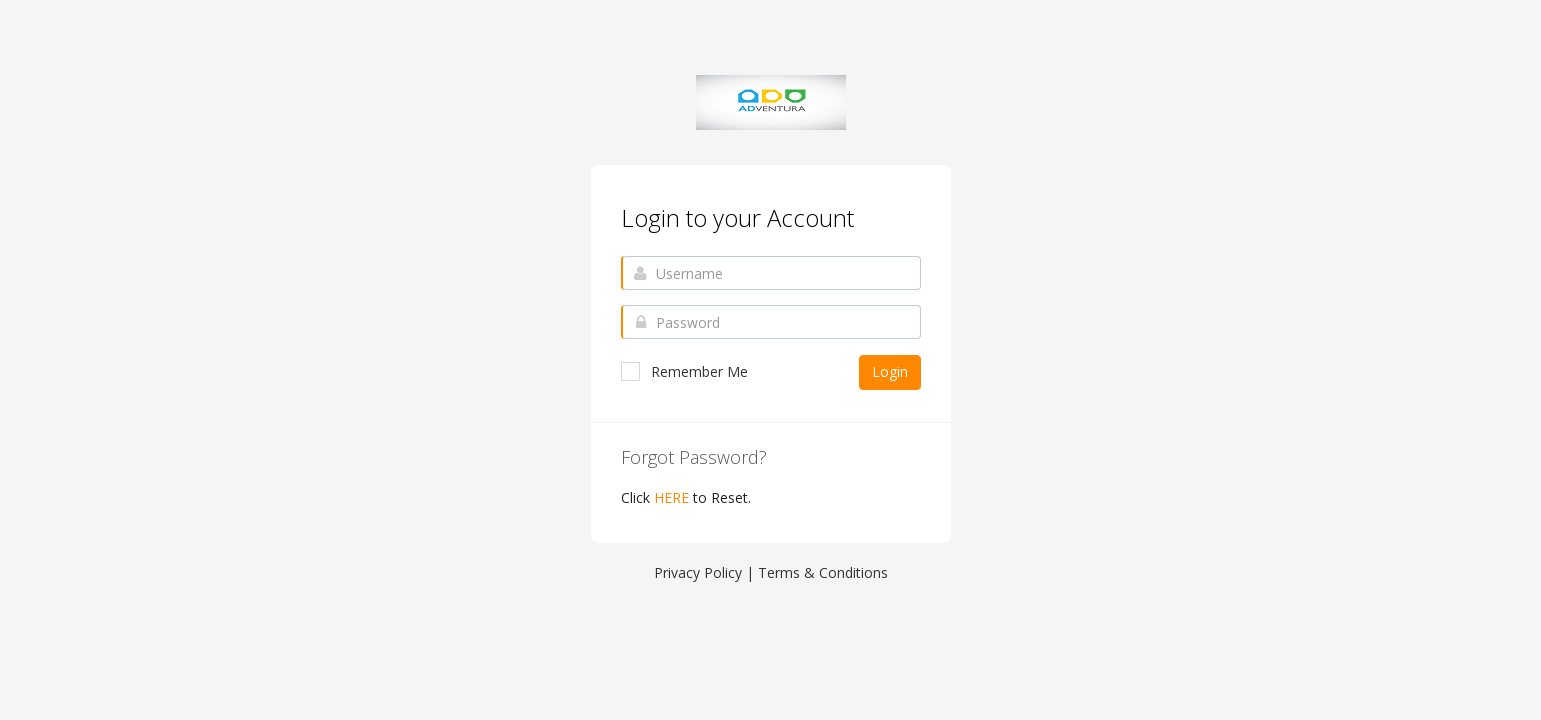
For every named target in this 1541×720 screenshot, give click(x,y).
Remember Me (684, 371)
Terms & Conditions (823, 572)
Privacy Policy (698, 572)
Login (890, 371)
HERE (671, 497)
